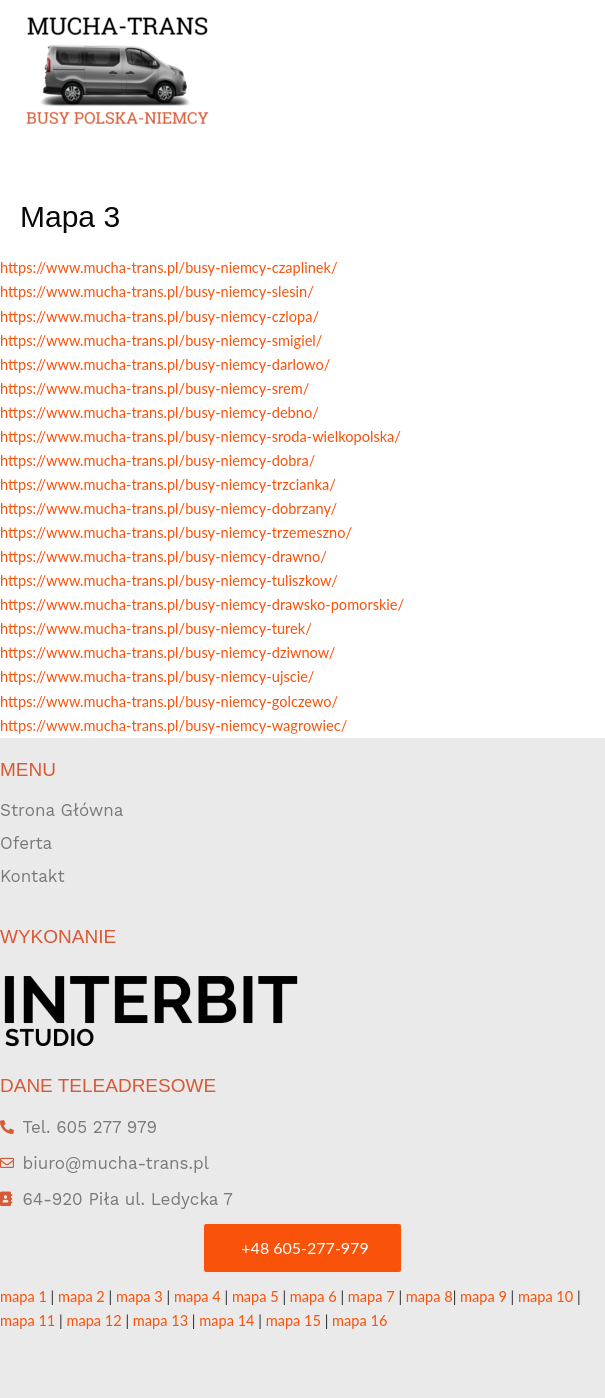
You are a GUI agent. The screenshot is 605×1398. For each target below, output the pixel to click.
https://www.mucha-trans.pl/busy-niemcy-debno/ (159, 412)
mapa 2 (81, 1296)
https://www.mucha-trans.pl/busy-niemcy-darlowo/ (165, 364)
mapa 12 (93, 1320)
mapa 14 (226, 1320)
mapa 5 (255, 1296)
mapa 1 (23, 1296)
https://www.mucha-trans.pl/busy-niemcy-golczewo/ (169, 701)
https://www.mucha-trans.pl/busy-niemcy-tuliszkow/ (169, 580)
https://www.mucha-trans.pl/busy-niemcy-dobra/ (157, 460)
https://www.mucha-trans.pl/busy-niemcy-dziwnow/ (167, 652)
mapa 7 (371, 1296)
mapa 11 (27, 1320)
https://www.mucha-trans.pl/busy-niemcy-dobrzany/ (168, 508)
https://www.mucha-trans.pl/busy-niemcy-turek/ (156, 628)
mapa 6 (313, 1296)
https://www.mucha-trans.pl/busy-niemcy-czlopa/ (159, 316)
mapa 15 (293, 1320)
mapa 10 (545, 1296)
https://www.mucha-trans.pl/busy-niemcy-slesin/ (157, 291)
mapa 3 (139, 1296)
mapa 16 (359, 1320)
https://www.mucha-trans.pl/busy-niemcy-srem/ (154, 388)
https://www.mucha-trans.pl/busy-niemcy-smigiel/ (161, 340)
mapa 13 (160, 1320)
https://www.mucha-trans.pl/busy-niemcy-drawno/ (163, 556)
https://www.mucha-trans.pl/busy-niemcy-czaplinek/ (169, 267)
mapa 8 (429, 1296)
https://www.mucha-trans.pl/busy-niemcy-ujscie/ (157, 676)
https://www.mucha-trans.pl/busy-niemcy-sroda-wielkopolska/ (200, 436)
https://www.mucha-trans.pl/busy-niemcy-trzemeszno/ (176, 532)
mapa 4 (197, 1296)
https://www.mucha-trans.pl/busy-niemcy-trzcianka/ (168, 484)
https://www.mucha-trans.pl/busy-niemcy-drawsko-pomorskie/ (202, 604)
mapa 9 (483, 1296)
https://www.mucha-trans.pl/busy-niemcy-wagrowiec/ (173, 725)
